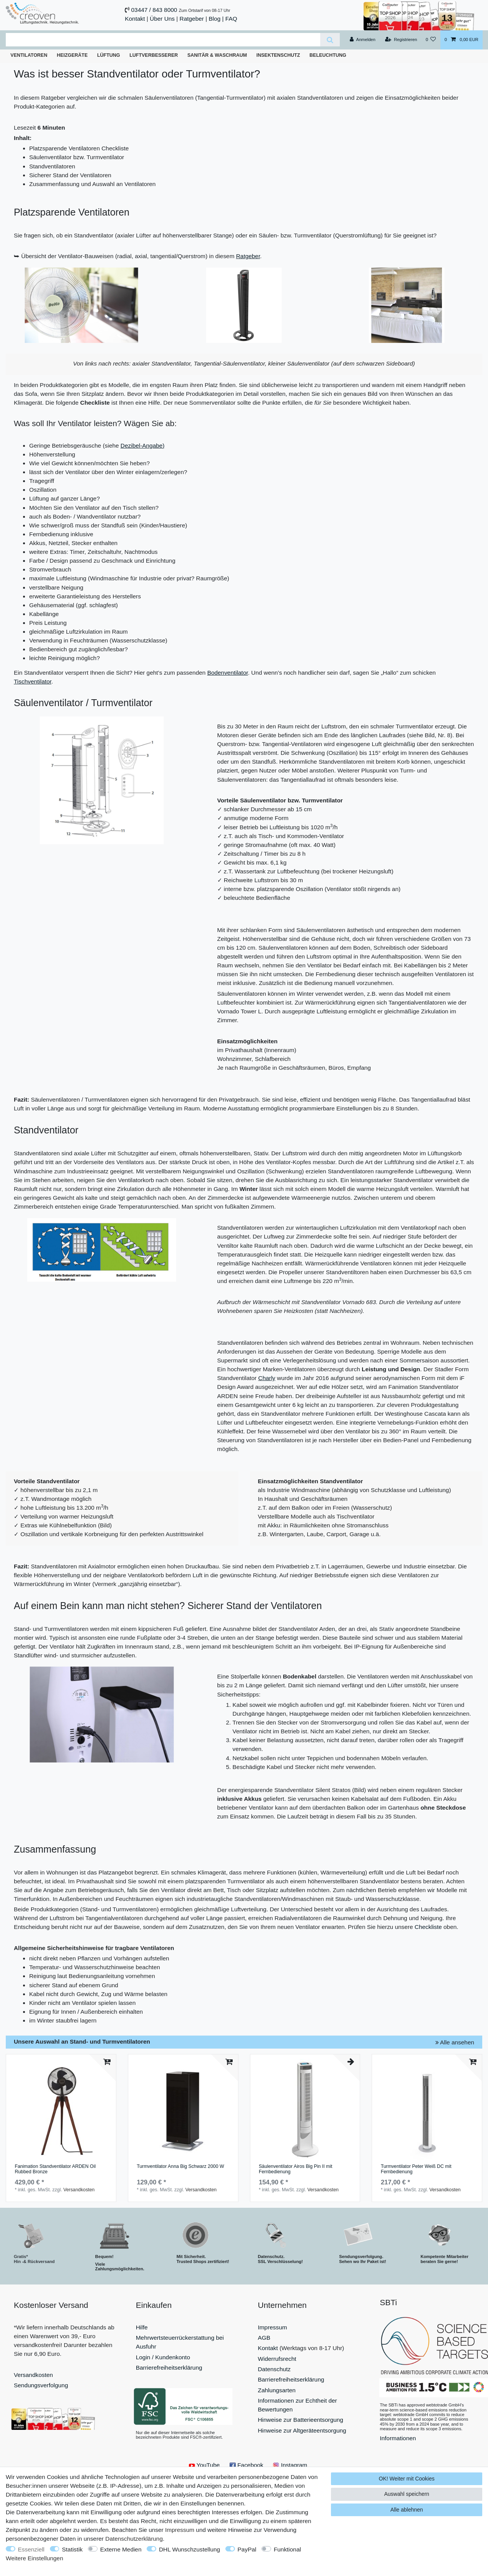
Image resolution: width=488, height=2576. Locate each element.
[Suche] (330, 39)
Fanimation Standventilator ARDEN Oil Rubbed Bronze (55, 2169)
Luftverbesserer (153, 55)
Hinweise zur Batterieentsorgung (300, 2419)
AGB (264, 2337)
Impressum (272, 2327)
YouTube (204, 2465)
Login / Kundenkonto (163, 2357)
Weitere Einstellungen (34, 2558)
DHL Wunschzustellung (189, 2549)
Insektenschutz (278, 55)
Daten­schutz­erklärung (134, 2538)
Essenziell (31, 2549)
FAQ (231, 18)
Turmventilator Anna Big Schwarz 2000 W (180, 2166)
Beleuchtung (327, 55)
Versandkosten (78, 2189)
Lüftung (108, 55)
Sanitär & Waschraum (217, 55)
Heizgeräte (72, 55)
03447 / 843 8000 (154, 10)
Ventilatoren (28, 55)
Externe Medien (121, 2549)
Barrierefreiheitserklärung (169, 2367)
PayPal (247, 2549)
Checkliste (429, 1927)
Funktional (287, 2549)
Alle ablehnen (406, 2510)
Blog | (215, 18)
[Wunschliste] (430, 39)
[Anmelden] (363, 39)
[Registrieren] (401, 39)
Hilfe (142, 2327)
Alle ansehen (454, 2042)
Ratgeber (192, 18)
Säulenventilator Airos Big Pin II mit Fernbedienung (296, 2169)
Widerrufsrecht (277, 2358)
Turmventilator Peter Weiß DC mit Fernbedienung (416, 2169)
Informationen (398, 2438)
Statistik (72, 2549)
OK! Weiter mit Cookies (407, 2479)
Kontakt (135, 18)
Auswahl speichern (406, 2494)
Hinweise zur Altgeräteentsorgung (302, 2430)
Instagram (290, 2465)
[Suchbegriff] (163, 39)
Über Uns (162, 18)
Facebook (246, 2465)
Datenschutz (274, 2369)
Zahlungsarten (277, 2390)
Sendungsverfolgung (41, 2385)
